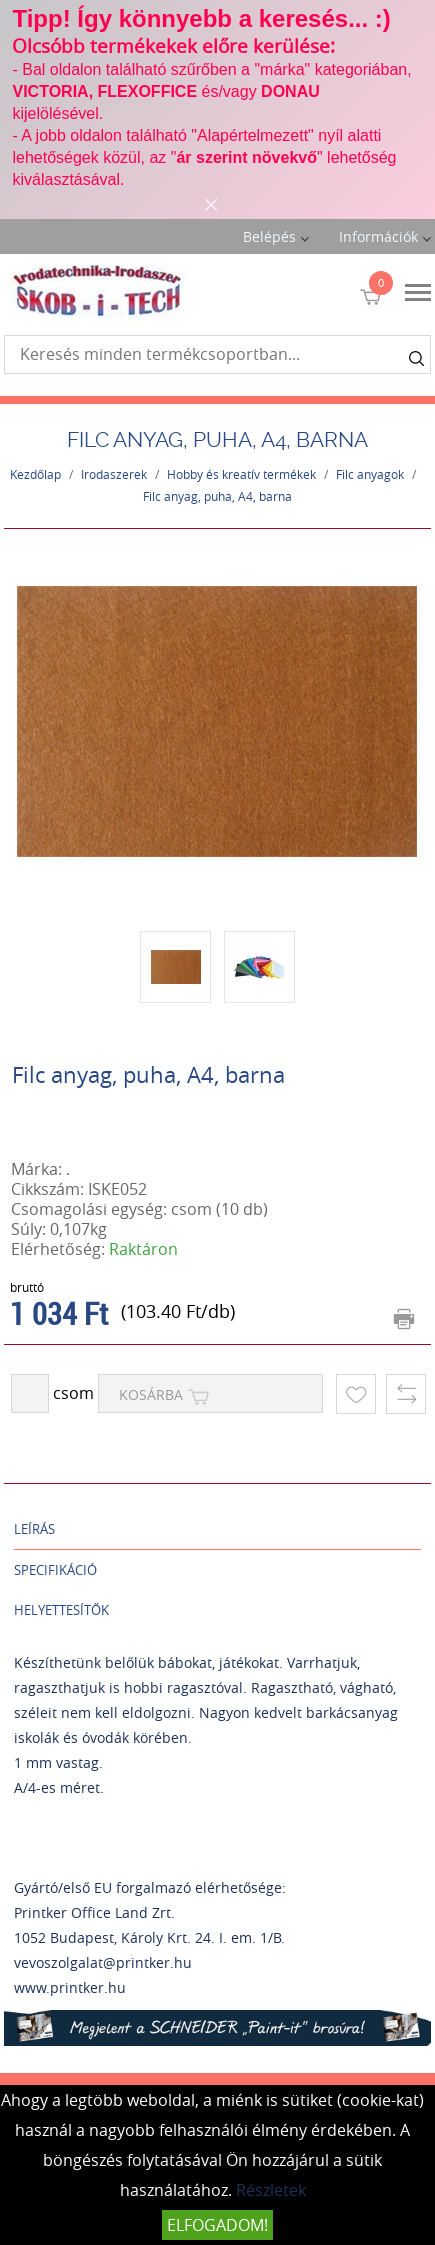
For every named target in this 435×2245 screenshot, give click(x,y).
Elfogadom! (217, 2225)
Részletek (271, 2190)
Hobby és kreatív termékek (241, 474)
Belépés (269, 236)
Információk (378, 236)
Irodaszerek (114, 474)
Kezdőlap (35, 474)
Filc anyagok (370, 474)
